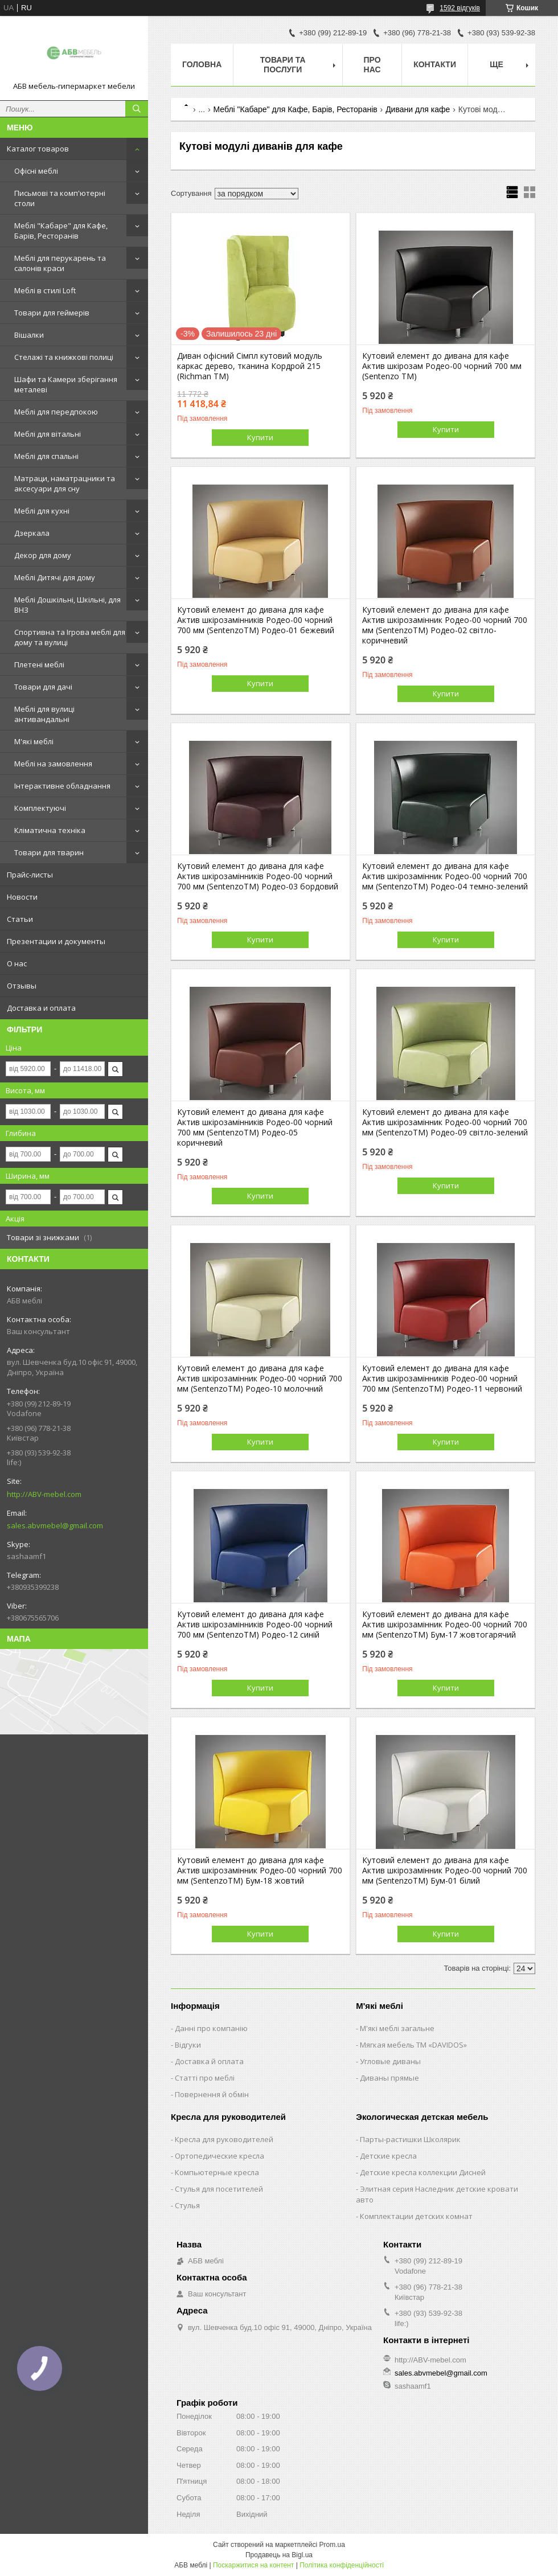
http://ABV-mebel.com (44, 1494)
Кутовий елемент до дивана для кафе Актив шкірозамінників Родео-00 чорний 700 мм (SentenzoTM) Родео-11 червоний (442, 1378)
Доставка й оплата (209, 2061)
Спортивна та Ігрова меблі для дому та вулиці (69, 637)
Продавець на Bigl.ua (279, 2555)
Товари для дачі (43, 687)
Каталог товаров (38, 148)
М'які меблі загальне (397, 2028)
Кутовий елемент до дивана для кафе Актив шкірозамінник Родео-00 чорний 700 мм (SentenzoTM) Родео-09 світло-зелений (445, 1122)
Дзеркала (32, 533)
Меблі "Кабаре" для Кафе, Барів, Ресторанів (61, 230)
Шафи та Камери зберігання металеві (65, 384)
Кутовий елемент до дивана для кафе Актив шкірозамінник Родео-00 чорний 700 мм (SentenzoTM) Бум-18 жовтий (259, 1870)
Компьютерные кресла (217, 2172)
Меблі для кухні (41, 511)
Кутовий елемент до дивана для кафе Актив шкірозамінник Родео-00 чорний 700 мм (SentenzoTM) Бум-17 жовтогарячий (444, 1624)
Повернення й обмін (212, 2094)
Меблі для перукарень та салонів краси (60, 263)
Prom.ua (332, 2545)
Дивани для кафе (417, 109)
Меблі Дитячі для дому (54, 577)
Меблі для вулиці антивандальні (44, 714)
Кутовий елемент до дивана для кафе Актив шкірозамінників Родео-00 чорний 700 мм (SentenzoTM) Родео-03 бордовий (257, 876)
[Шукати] (136, 108)
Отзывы (21, 986)
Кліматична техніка (49, 830)
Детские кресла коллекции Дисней (423, 2172)
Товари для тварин (49, 852)
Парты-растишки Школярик (410, 2139)
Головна (201, 64)
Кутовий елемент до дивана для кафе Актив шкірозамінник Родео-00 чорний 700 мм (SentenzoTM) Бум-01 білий (444, 1870)
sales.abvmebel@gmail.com (55, 1525)
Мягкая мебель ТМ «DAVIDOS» (413, 2045)
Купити (260, 437)
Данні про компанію (211, 2028)
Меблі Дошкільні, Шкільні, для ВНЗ (67, 604)
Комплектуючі (40, 808)
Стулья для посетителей (219, 2189)
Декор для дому (42, 555)
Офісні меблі (36, 171)
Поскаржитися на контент (253, 2565)
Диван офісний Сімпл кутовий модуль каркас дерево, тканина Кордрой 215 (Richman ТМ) (249, 366)
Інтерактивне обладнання (62, 786)
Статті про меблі (205, 2078)
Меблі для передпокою (56, 412)
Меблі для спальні (46, 456)
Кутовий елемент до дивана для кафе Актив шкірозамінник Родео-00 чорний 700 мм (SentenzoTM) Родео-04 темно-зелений (445, 876)
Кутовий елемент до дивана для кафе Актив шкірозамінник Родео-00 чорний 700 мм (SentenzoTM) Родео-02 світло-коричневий (444, 625)
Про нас (372, 64)
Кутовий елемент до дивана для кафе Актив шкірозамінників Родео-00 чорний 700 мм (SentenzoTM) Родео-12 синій (255, 1624)
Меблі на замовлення (53, 763)
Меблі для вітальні (47, 434)
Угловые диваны (390, 2061)
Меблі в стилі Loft (45, 290)
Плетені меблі (39, 664)
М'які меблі (34, 741)
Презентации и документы (56, 941)
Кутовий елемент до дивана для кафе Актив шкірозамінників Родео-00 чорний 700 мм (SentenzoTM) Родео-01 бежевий (255, 620)
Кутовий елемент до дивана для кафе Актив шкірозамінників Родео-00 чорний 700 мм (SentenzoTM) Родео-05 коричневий (255, 1127)
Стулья (187, 2205)
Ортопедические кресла (219, 2156)
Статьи (20, 919)
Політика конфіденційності (341, 2565)
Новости (22, 897)
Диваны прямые (389, 2078)
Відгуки (188, 2045)
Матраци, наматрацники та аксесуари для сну (64, 483)
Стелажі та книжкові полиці (63, 357)
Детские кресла (388, 2156)
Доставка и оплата (41, 1008)
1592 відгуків (460, 8)
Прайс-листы (30, 874)
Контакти (434, 64)
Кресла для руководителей (224, 2139)
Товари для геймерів (51, 312)
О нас (17, 963)
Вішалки (29, 335)
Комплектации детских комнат (416, 2216)
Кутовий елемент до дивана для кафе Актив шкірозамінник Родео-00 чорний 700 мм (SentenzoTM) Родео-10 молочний (259, 1378)
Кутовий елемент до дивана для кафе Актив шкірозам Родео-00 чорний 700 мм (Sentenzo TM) (442, 366)
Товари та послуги (283, 64)
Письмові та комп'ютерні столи (59, 198)
